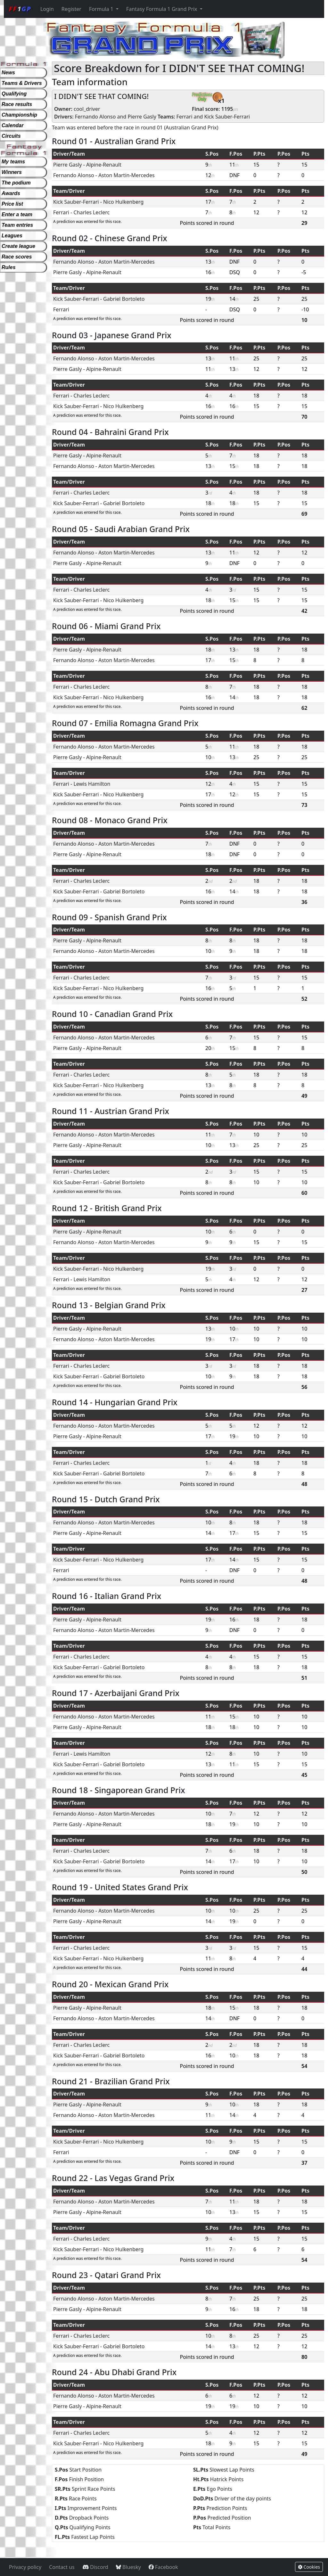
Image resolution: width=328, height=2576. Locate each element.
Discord (95, 2567)
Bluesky (128, 2567)
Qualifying (14, 93)
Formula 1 (102, 8)
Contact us (62, 2567)
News (8, 72)
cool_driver (87, 108)
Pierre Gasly (141, 116)
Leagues (12, 235)
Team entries (17, 225)
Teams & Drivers (22, 83)
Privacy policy (25, 2567)
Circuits (11, 136)
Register (71, 8)
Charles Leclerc (91, 212)
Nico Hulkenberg (123, 201)
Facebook (163, 2567)
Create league (18, 246)
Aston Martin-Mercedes (126, 175)
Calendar (12, 125)
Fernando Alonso (95, 116)
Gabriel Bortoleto (123, 298)
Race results (17, 104)
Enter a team (17, 214)
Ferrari (184, 116)
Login (47, 8)
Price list (12, 204)
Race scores (17, 256)
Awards (11, 193)
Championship (19, 115)
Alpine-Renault (103, 164)
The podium (16, 182)
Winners (12, 172)
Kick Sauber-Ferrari (227, 116)
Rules (9, 267)
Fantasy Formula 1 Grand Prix (162, 8)
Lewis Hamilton (91, 783)
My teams (13, 161)
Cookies (309, 2567)
